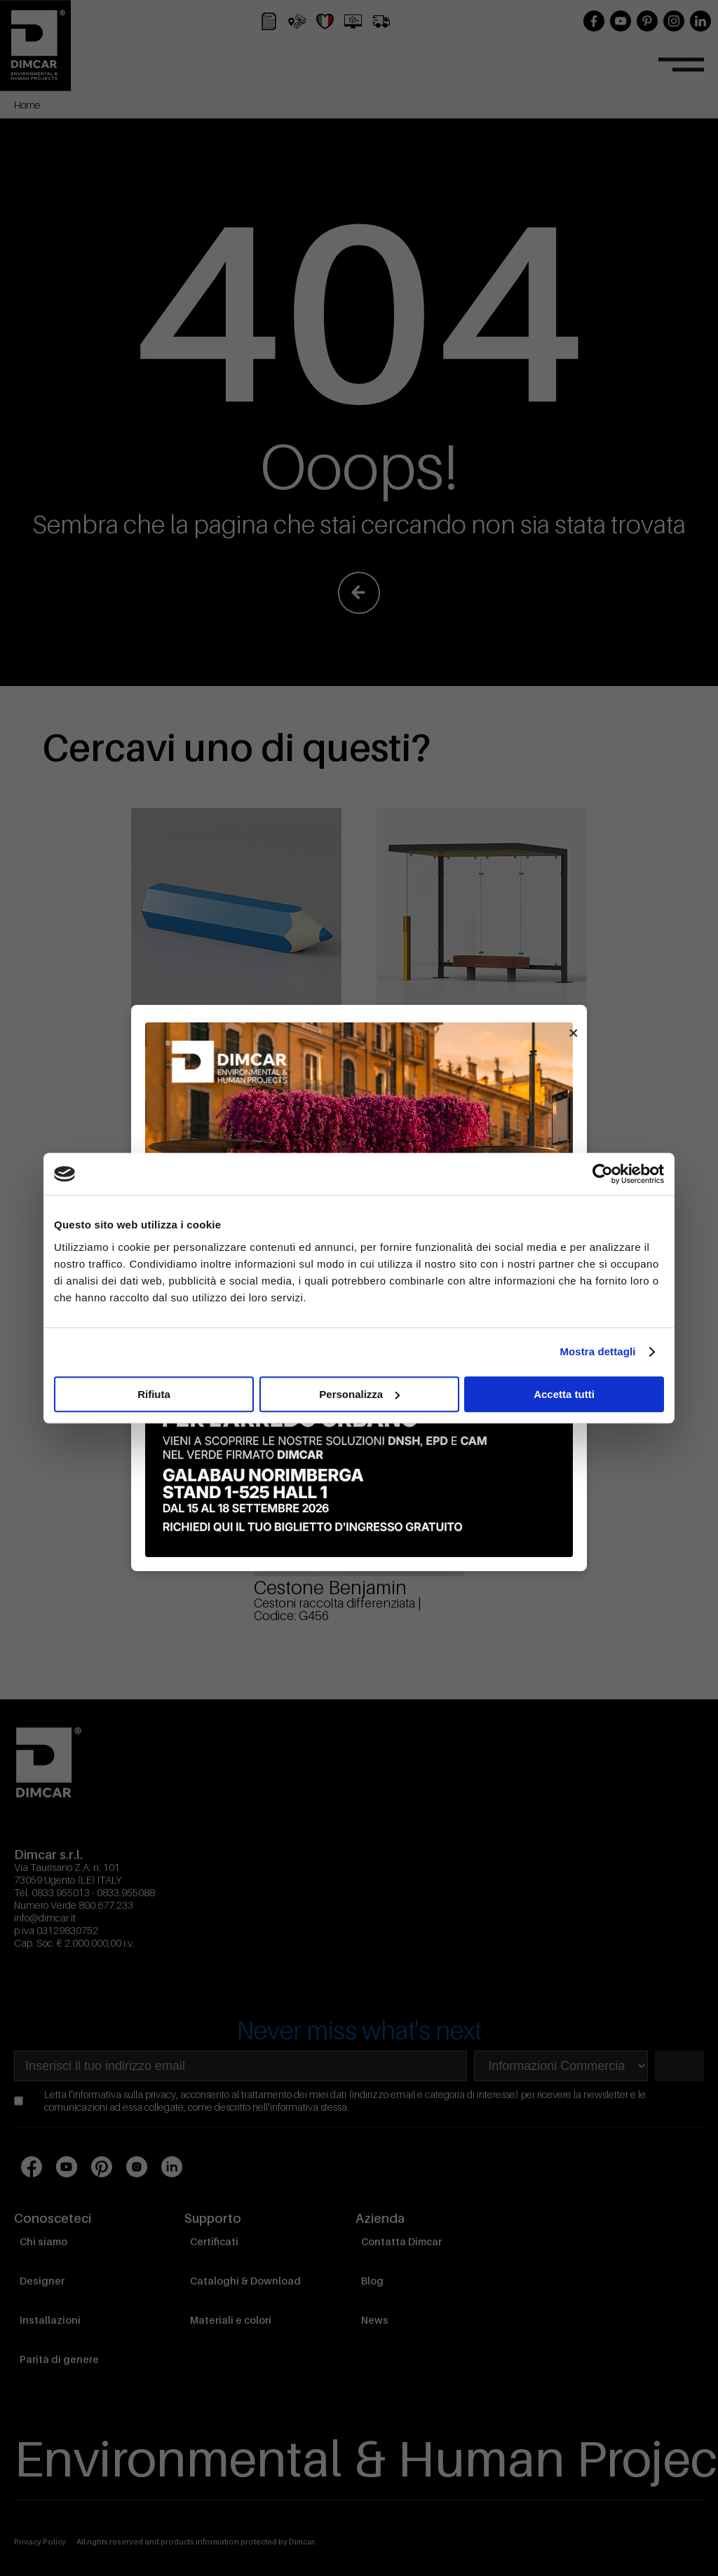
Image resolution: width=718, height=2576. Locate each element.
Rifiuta (153, 1394)
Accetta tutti (564, 1394)
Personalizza (359, 1394)
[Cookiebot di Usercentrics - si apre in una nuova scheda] (602, 1173)
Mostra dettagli (597, 1351)
